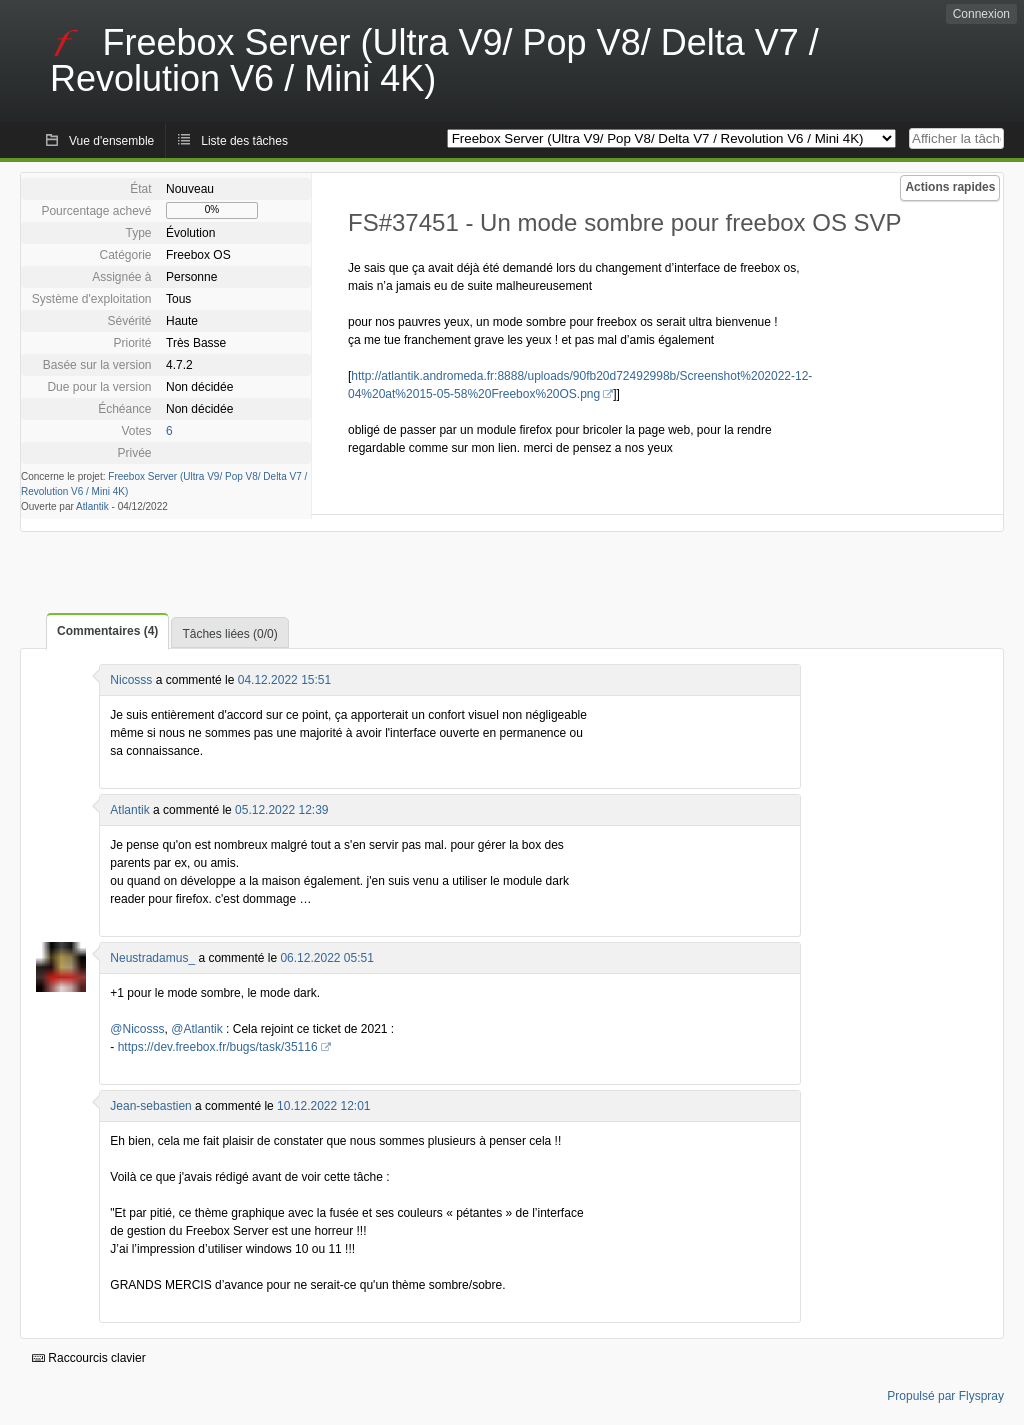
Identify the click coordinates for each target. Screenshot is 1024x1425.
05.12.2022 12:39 (281, 810)
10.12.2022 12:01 (323, 1106)
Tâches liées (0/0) (229, 634)
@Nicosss (137, 1029)
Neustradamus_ (152, 958)
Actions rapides (950, 187)
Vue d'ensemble (111, 141)
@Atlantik (197, 1029)
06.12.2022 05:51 (326, 958)
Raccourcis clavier (89, 1358)
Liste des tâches (244, 141)
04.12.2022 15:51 (284, 680)
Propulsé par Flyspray (945, 1396)
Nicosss (131, 680)
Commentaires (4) (107, 631)
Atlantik (92, 506)
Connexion (981, 14)
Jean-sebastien (150, 1106)
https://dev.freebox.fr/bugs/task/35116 (218, 1047)
